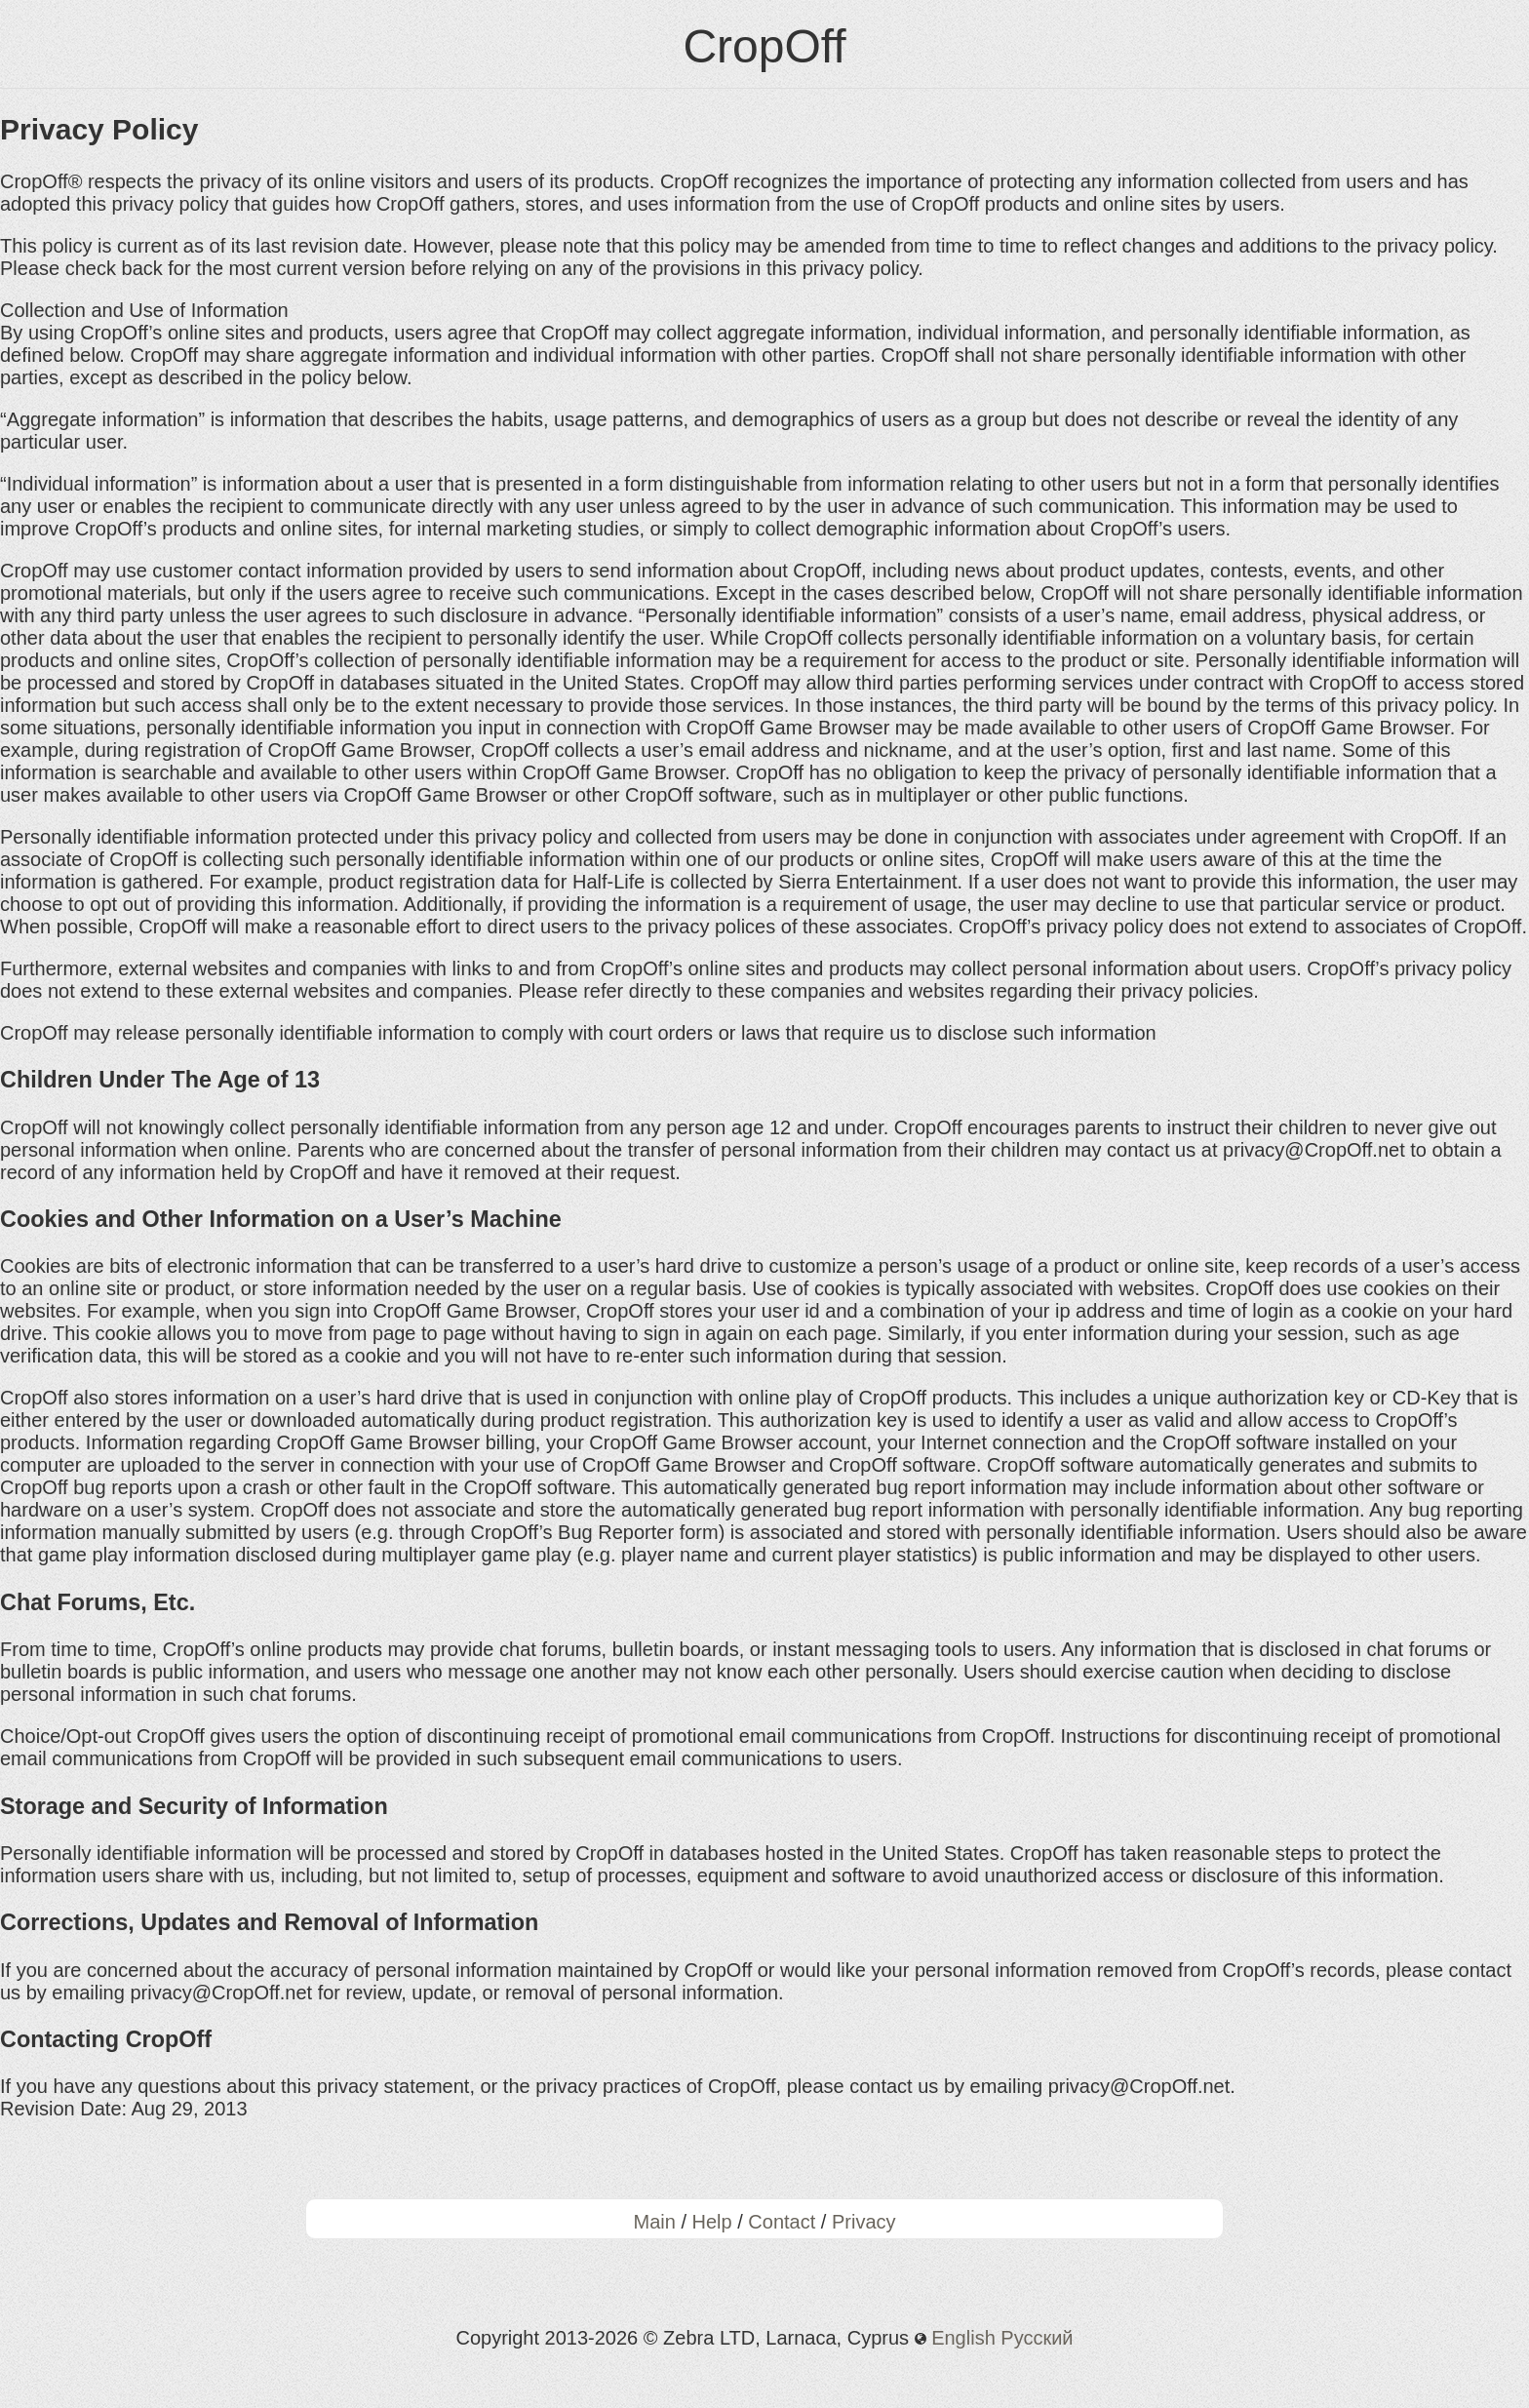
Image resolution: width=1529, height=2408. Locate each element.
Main (654, 2221)
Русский (1036, 2338)
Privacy (864, 2221)
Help (712, 2221)
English (963, 2338)
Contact (781, 2221)
